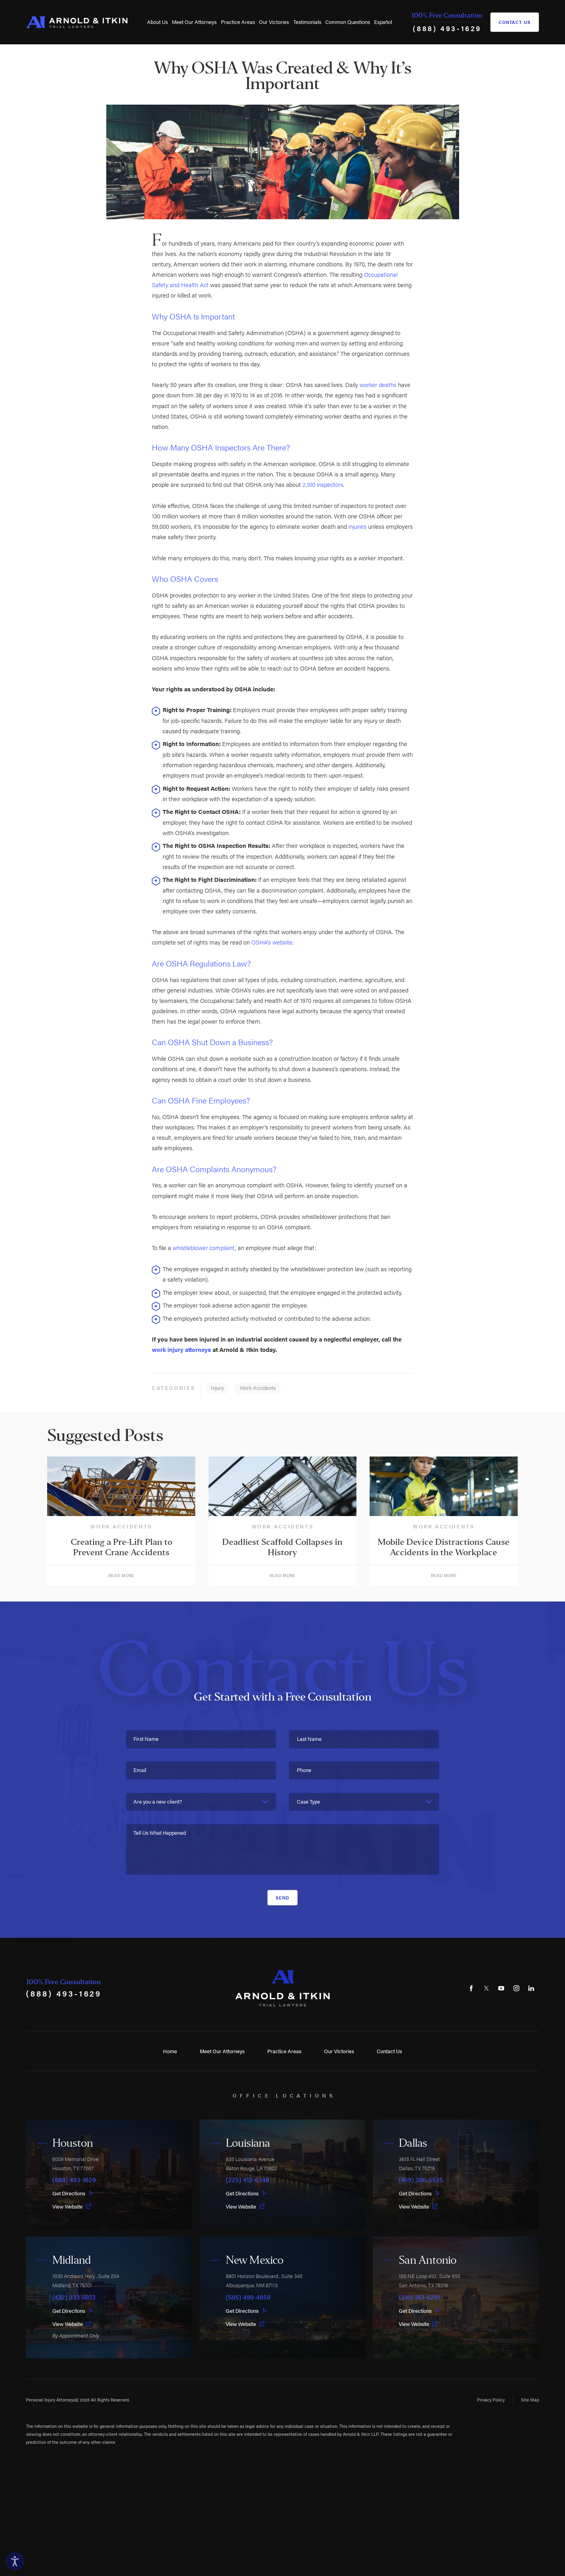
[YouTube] (501, 1988)
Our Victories (274, 22)
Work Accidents (258, 1387)
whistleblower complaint (204, 1247)
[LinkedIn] (531, 1988)
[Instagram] (516, 1988)
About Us (157, 22)
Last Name (309, 1738)
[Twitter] (486, 1988)
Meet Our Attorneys (194, 22)
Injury (217, 1387)
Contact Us (515, 22)
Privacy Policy (491, 2399)
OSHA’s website (271, 942)
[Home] (76, 22)
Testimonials (307, 22)
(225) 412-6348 (247, 2180)
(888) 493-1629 (447, 28)
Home (170, 2051)
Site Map (530, 2399)
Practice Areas (238, 22)
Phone (304, 1769)
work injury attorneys (181, 1349)
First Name (146, 1738)
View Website (71, 2206)
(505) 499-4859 (248, 2297)
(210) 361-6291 (419, 2297)
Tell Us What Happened (159, 1832)
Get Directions (73, 2193)
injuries (357, 526)
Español (383, 22)
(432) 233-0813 (73, 2297)
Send (283, 1897)
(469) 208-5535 (421, 2180)
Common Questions (347, 22)
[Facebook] (471, 1988)
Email (139, 1769)
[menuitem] (157, 22)
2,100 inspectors (322, 484)
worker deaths (378, 384)
